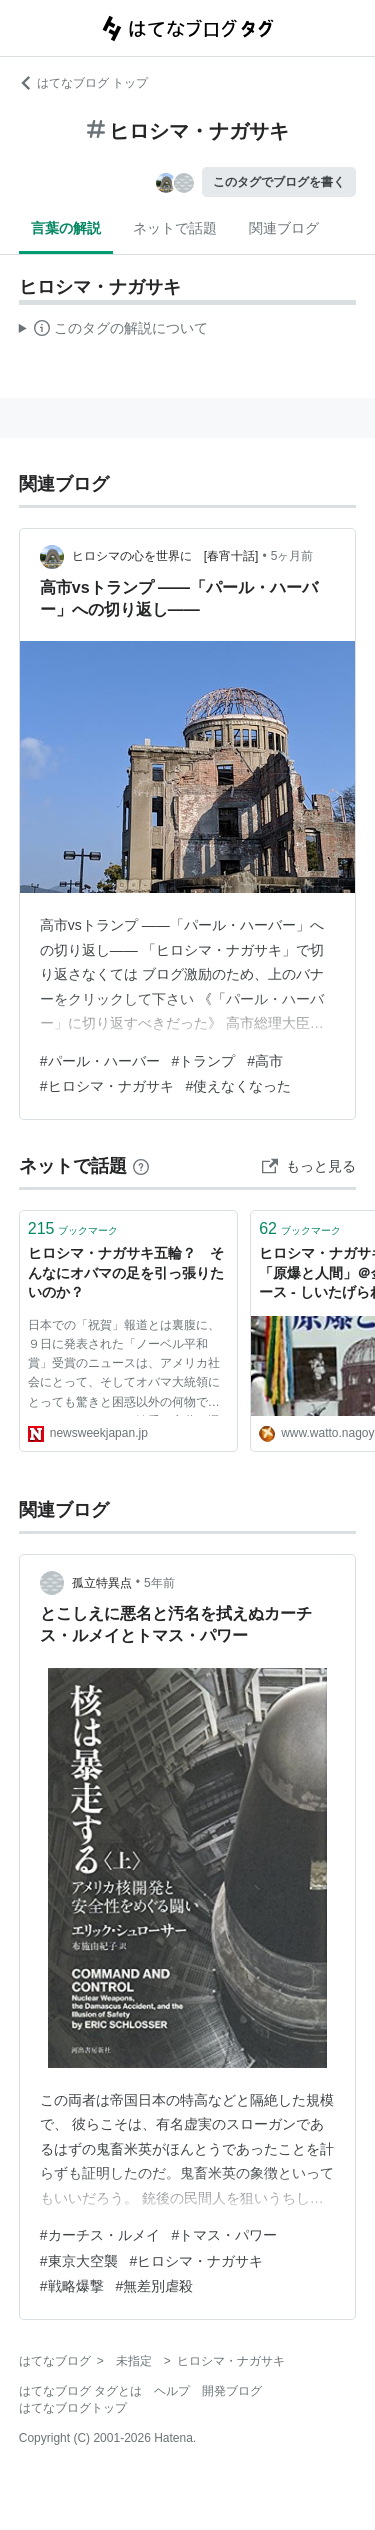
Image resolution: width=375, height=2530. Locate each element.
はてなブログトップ (73, 2408)
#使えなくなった (239, 1086)
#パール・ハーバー (100, 1061)
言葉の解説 (66, 228)
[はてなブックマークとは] (141, 1166)
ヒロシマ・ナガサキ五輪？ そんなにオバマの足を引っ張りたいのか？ (126, 1272)
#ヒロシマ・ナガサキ (107, 1086)
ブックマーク (73, 1228)
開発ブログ (232, 2391)
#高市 (265, 1061)
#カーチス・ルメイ (100, 2235)
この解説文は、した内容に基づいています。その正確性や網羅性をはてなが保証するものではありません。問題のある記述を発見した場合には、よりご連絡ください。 (113, 331)
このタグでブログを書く (279, 182)
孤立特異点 (102, 1583)
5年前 (159, 1583)
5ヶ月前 (292, 556)
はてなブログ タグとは (80, 2391)
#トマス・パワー (225, 2235)
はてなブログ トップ (83, 83)
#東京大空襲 (79, 2261)
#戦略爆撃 (72, 2286)
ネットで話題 (175, 228)
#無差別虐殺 (155, 2286)
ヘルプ (172, 2391)
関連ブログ (284, 228)
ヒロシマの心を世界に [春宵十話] (165, 556)
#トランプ (204, 1061)
